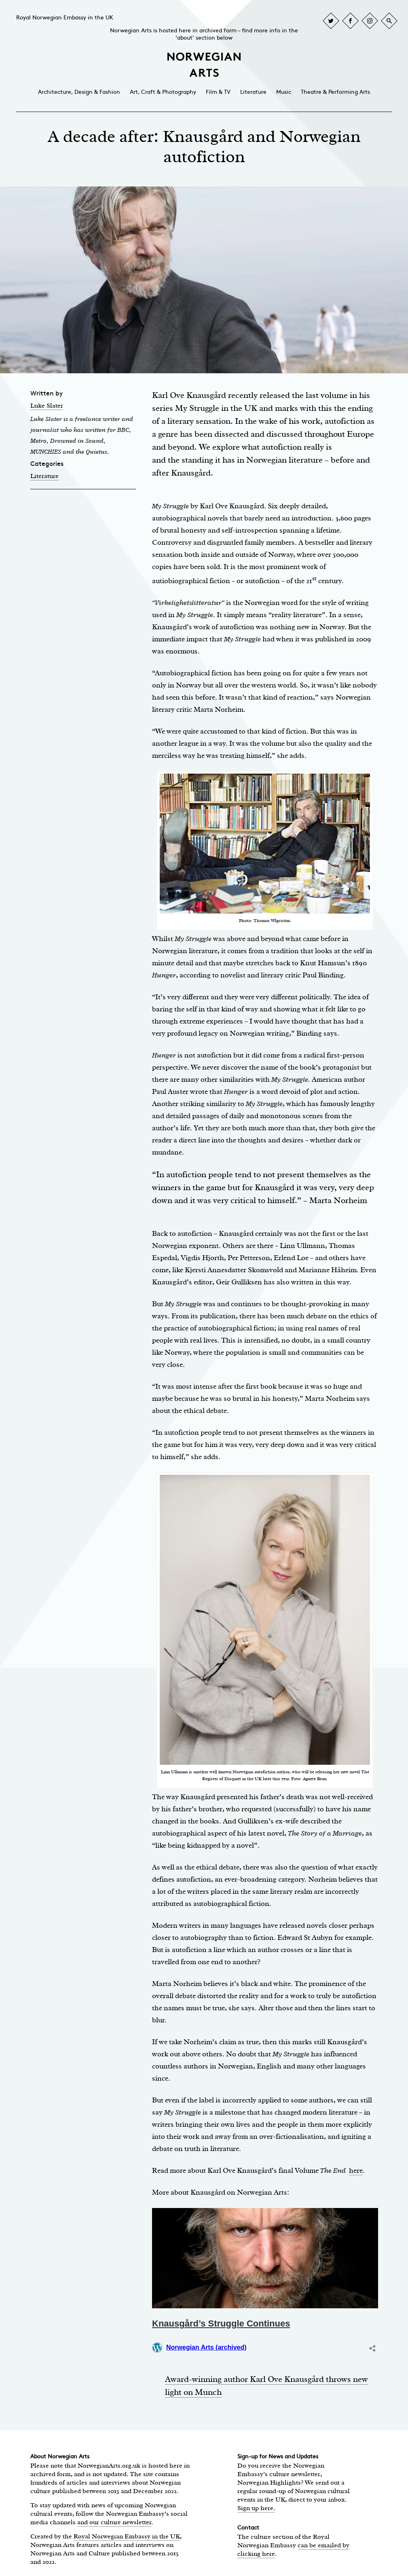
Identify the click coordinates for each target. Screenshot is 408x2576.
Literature (253, 92)
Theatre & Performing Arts (335, 92)
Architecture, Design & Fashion (79, 92)
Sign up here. (256, 2508)
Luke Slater (46, 406)
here (356, 2170)
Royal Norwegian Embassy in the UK (64, 17)
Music (283, 92)
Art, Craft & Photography (163, 92)
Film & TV (218, 92)
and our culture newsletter (114, 2522)
